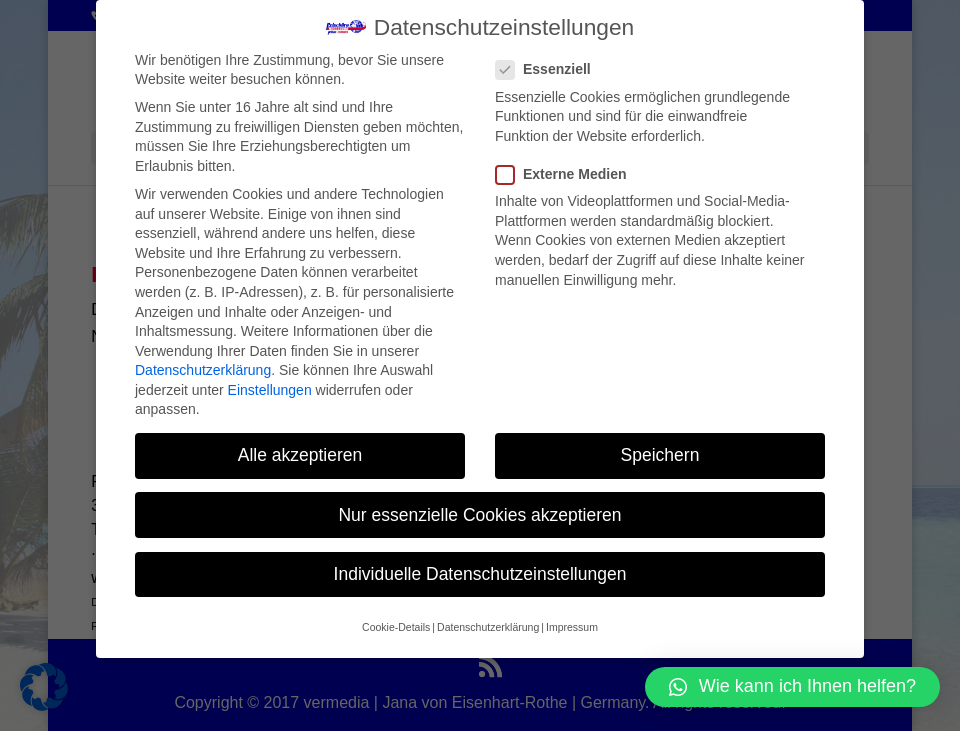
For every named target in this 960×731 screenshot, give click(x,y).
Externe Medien (569, 174)
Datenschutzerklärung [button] (488, 627)
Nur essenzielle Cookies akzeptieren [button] (479, 515)
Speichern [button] (660, 455)
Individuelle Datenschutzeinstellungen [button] (480, 574)
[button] (792, 687)
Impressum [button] (572, 627)
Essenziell (551, 69)
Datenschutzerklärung (203, 370)
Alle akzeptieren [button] (300, 455)
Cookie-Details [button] (396, 627)
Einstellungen (270, 390)
